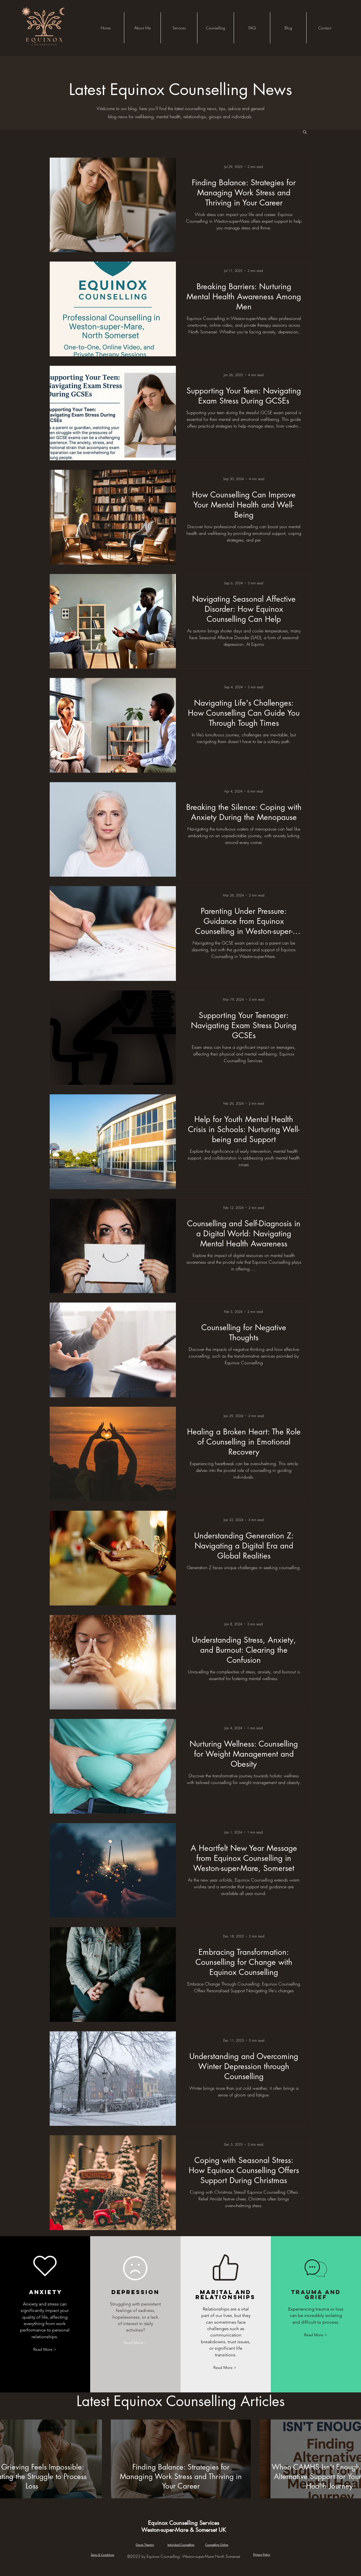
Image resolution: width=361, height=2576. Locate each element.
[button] (215, 27)
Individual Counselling (181, 2544)
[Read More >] (45, 2349)
